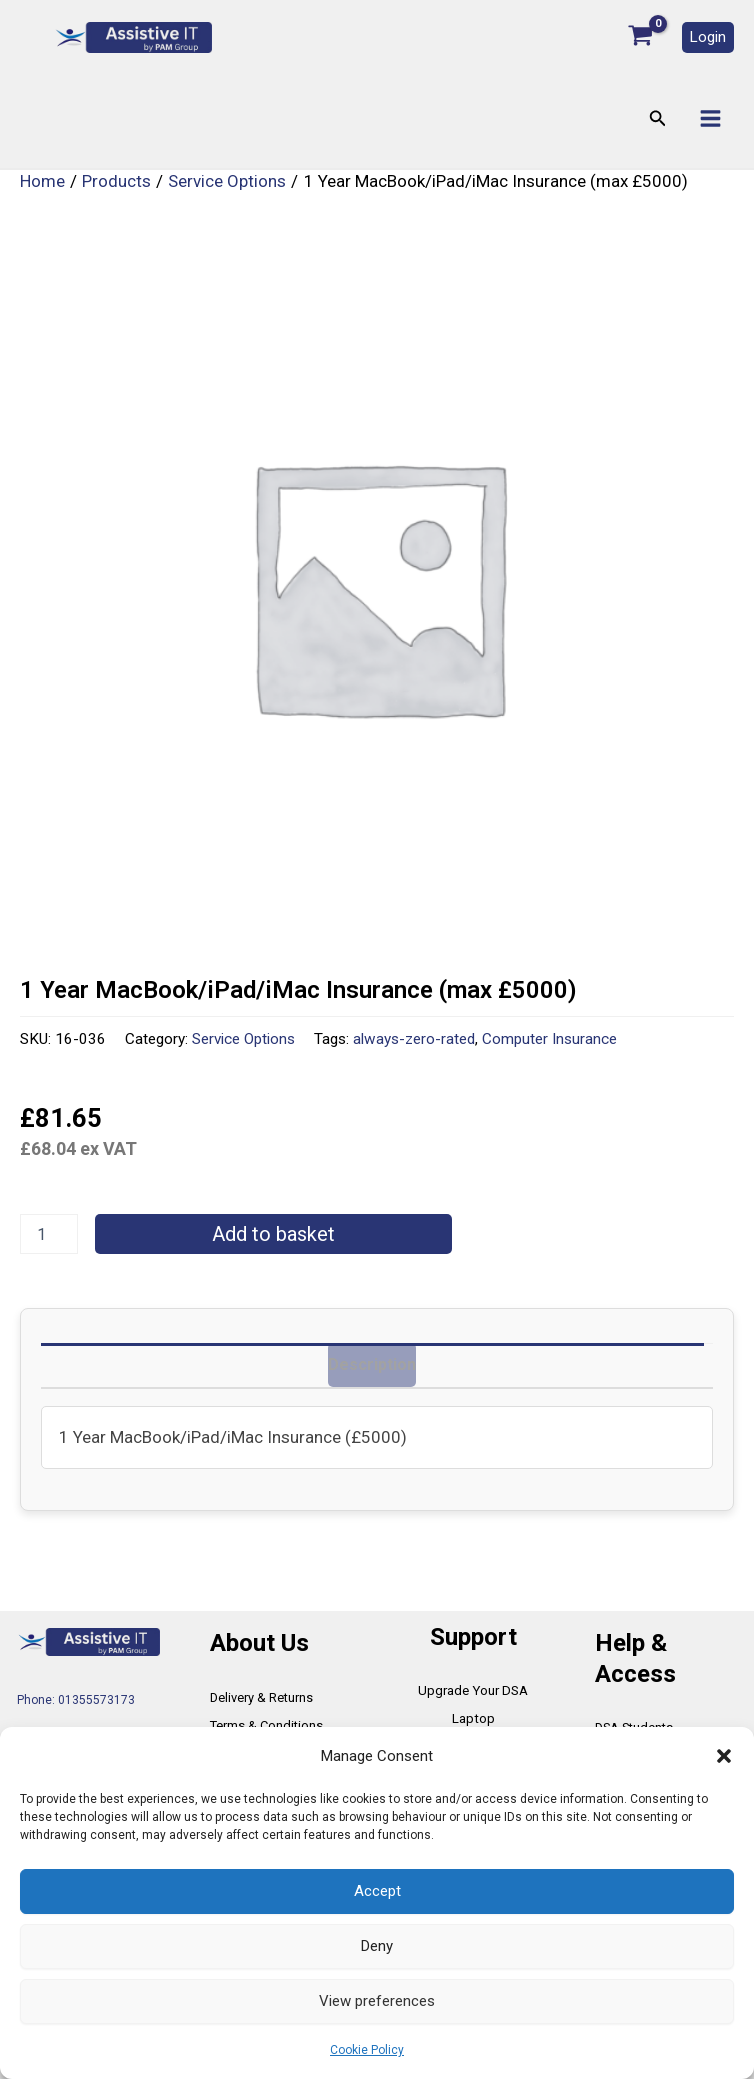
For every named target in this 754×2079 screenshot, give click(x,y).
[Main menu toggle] (710, 121)
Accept (377, 1891)
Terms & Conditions (264, 1698)
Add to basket (273, 1237)
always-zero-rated (414, 1042)
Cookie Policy (367, 2050)
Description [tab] (369, 1368)
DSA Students (633, 1700)
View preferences (377, 2001)
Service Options (243, 1042)
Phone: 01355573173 (76, 1672)
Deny (377, 1946)
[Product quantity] (49, 1237)
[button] (724, 1756)
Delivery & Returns (260, 1670)
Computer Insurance (549, 1042)
